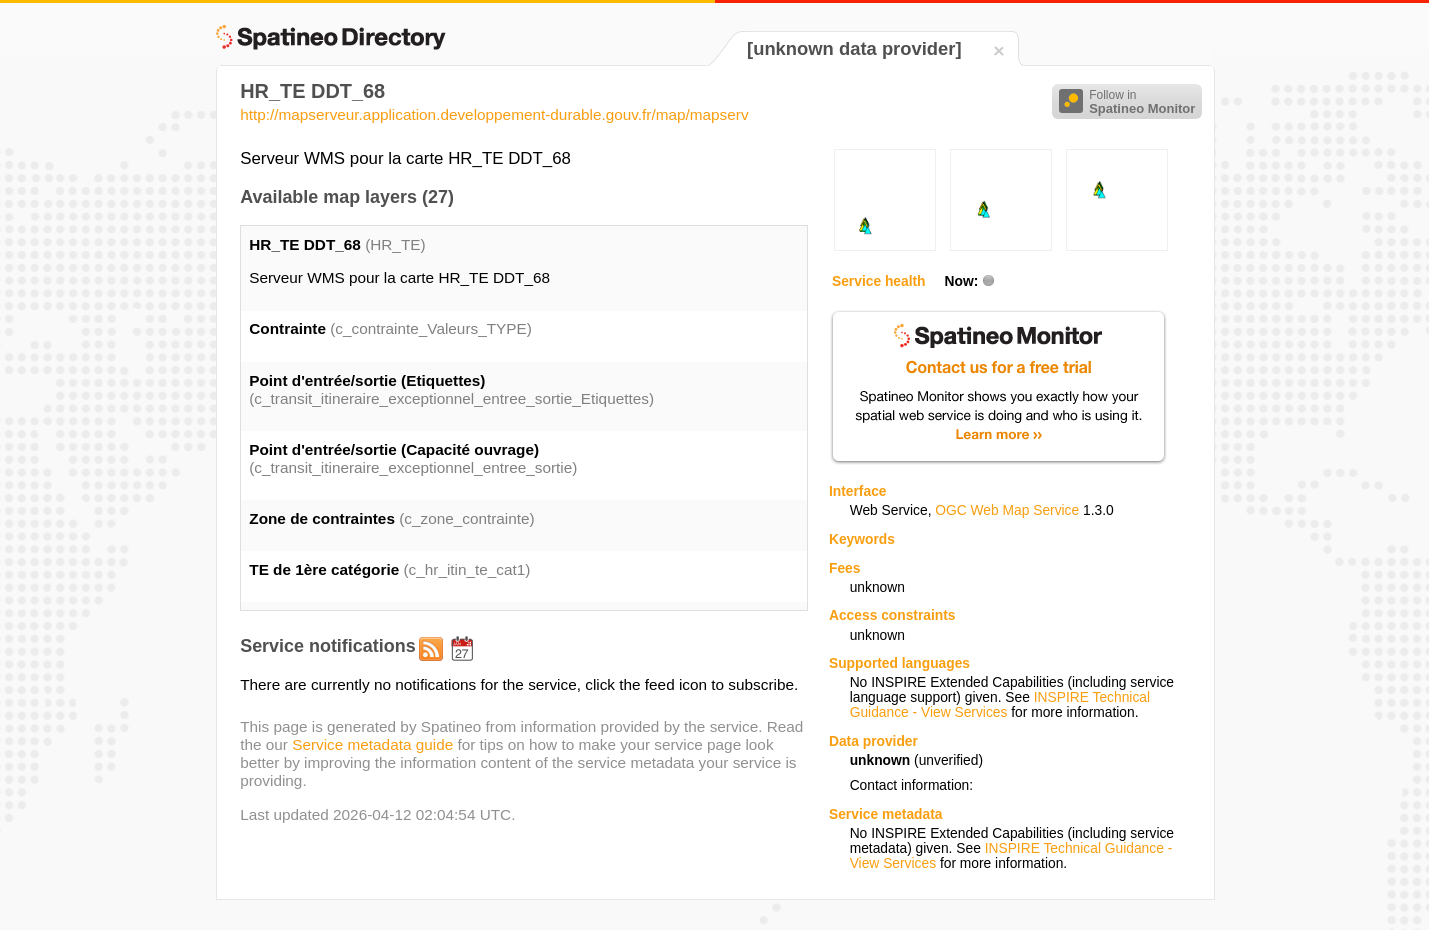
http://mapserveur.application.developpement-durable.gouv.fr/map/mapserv (494, 114)
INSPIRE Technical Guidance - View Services (1000, 705)
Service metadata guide (372, 744)
